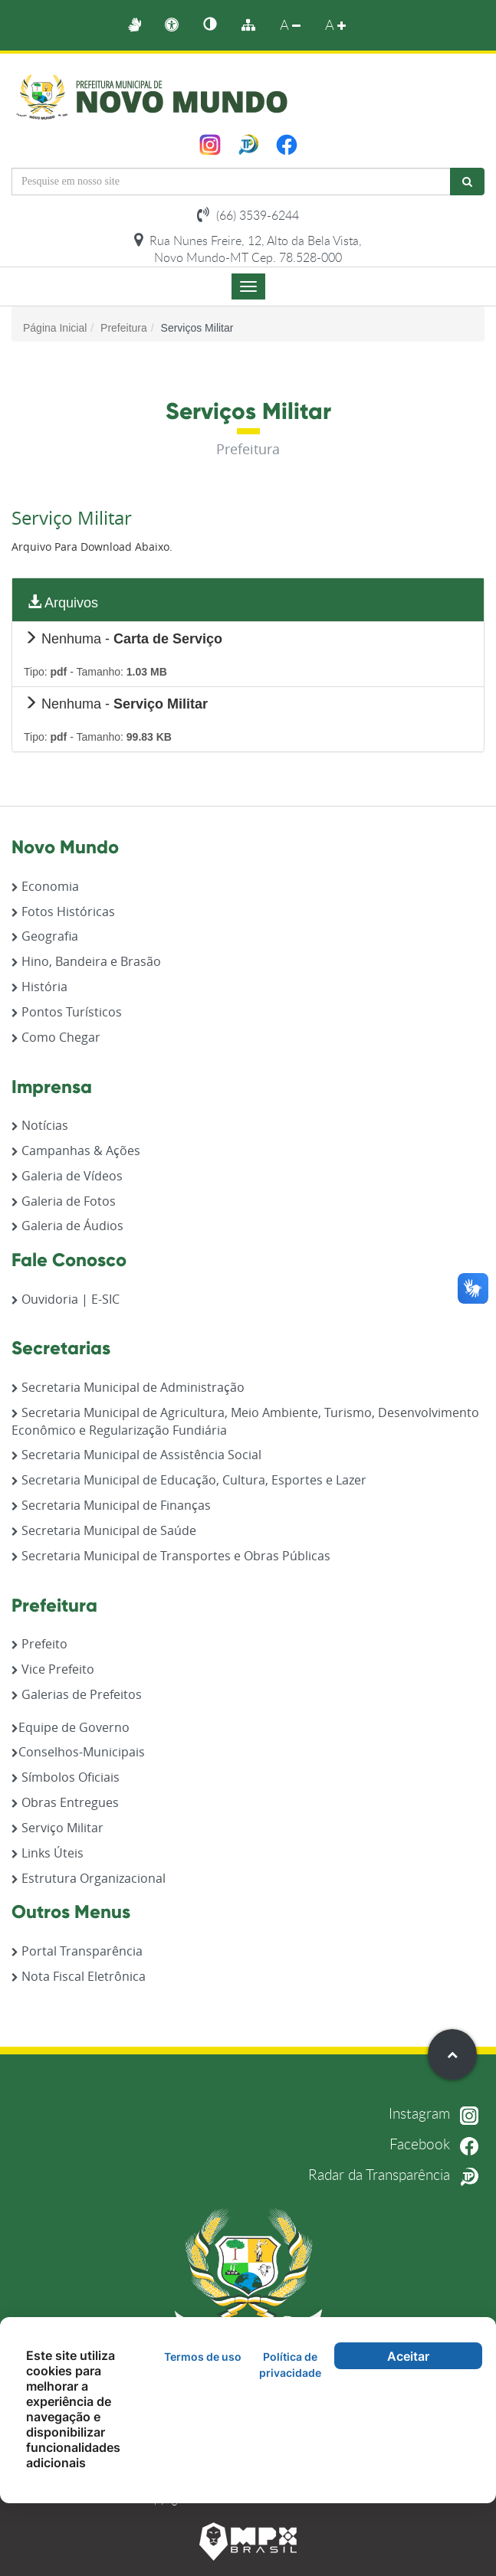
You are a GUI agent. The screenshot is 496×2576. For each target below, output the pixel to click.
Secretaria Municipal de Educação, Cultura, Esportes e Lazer (188, 1479)
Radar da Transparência (396, 2173)
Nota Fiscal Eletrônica (78, 1976)
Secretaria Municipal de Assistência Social (136, 1454)
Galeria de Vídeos (67, 1175)
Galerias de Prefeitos (76, 1694)
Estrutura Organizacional (88, 1878)
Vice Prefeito (52, 1669)
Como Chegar (55, 1037)
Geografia (44, 936)
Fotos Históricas (63, 911)
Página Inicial (55, 328)
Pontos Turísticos (66, 1011)
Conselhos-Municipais (78, 1751)
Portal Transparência (77, 1951)
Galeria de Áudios (67, 1225)
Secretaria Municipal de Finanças (111, 1505)
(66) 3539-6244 (248, 215)
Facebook (437, 2142)
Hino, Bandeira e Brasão (86, 961)
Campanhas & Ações (75, 1150)
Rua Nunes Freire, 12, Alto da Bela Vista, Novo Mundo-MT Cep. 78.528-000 (248, 249)
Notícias (39, 1125)
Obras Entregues (65, 1802)
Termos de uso (202, 2356)
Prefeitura (123, 328)
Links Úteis (47, 1852)
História (39, 986)
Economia (45, 886)
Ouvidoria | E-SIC (65, 1299)
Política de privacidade (290, 2364)
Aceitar (408, 2356)
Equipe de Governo (70, 1727)
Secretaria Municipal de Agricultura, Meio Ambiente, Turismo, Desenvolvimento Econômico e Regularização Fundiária (245, 1421)
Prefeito (39, 1643)
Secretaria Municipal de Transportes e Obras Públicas (170, 1555)
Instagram (437, 2113)
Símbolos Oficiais (65, 1777)
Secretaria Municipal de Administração (128, 1387)
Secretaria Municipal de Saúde (103, 1530)
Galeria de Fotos (63, 1201)
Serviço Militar (57, 1827)
